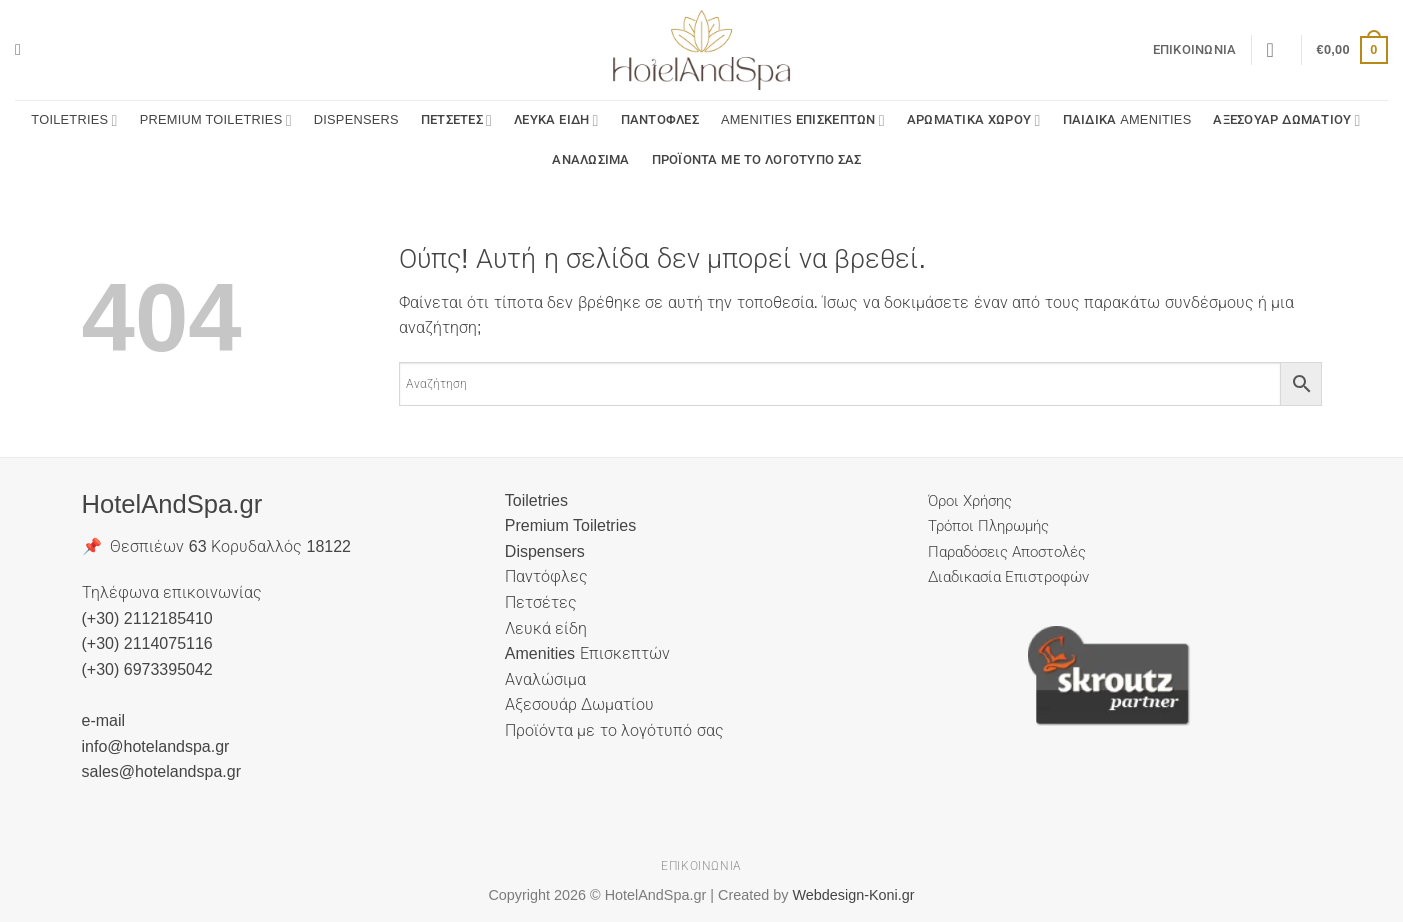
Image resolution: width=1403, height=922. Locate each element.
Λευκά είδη (556, 120)
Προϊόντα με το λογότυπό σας (757, 159)
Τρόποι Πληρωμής (988, 525)
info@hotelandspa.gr (156, 746)
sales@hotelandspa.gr (161, 771)
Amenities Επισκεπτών (803, 120)
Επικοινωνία (1195, 49)
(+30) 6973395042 (147, 669)
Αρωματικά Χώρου (974, 120)
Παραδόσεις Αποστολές (1007, 551)
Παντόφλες (660, 119)
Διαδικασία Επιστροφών (1008, 576)
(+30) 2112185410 (147, 618)
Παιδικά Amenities (1127, 119)
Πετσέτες (456, 120)
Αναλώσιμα (590, 159)
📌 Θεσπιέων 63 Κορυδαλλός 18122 (217, 546)
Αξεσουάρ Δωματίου (1286, 120)
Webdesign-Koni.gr (853, 895)
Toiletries (74, 120)
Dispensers (356, 119)
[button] (23, 49)
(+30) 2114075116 (147, 643)
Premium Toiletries (216, 120)
